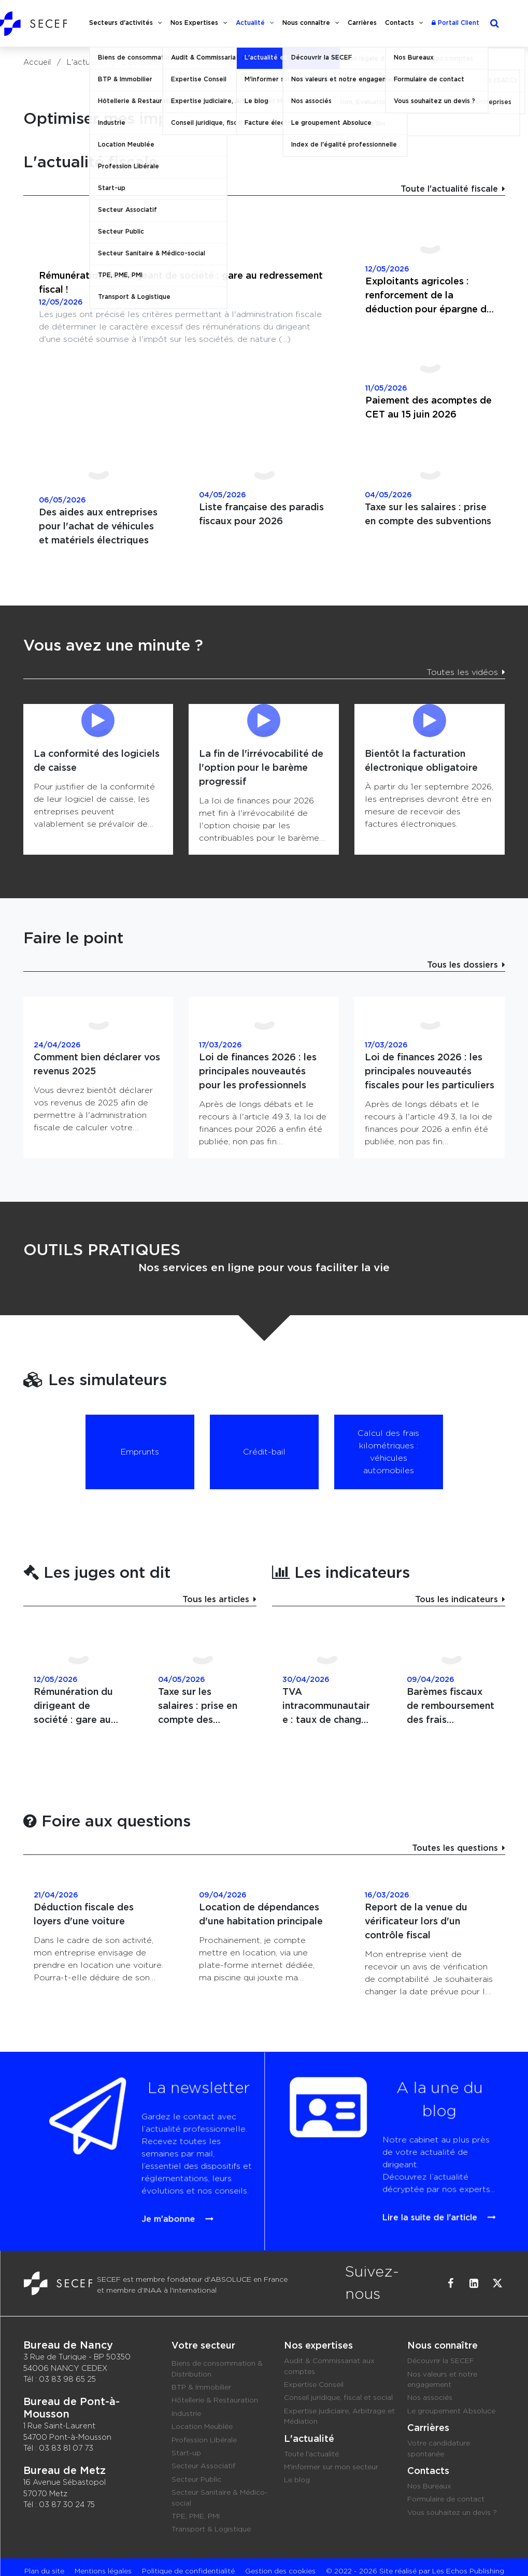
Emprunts (139, 1452)
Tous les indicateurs (456, 1599)
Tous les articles (215, 1599)
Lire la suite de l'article (402, 2177)
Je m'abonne (153, 2177)
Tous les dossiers (462, 965)
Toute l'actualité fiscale (449, 189)
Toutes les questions (455, 1848)
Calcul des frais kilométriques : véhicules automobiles (388, 1452)
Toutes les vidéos (462, 672)
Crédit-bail (264, 1452)
